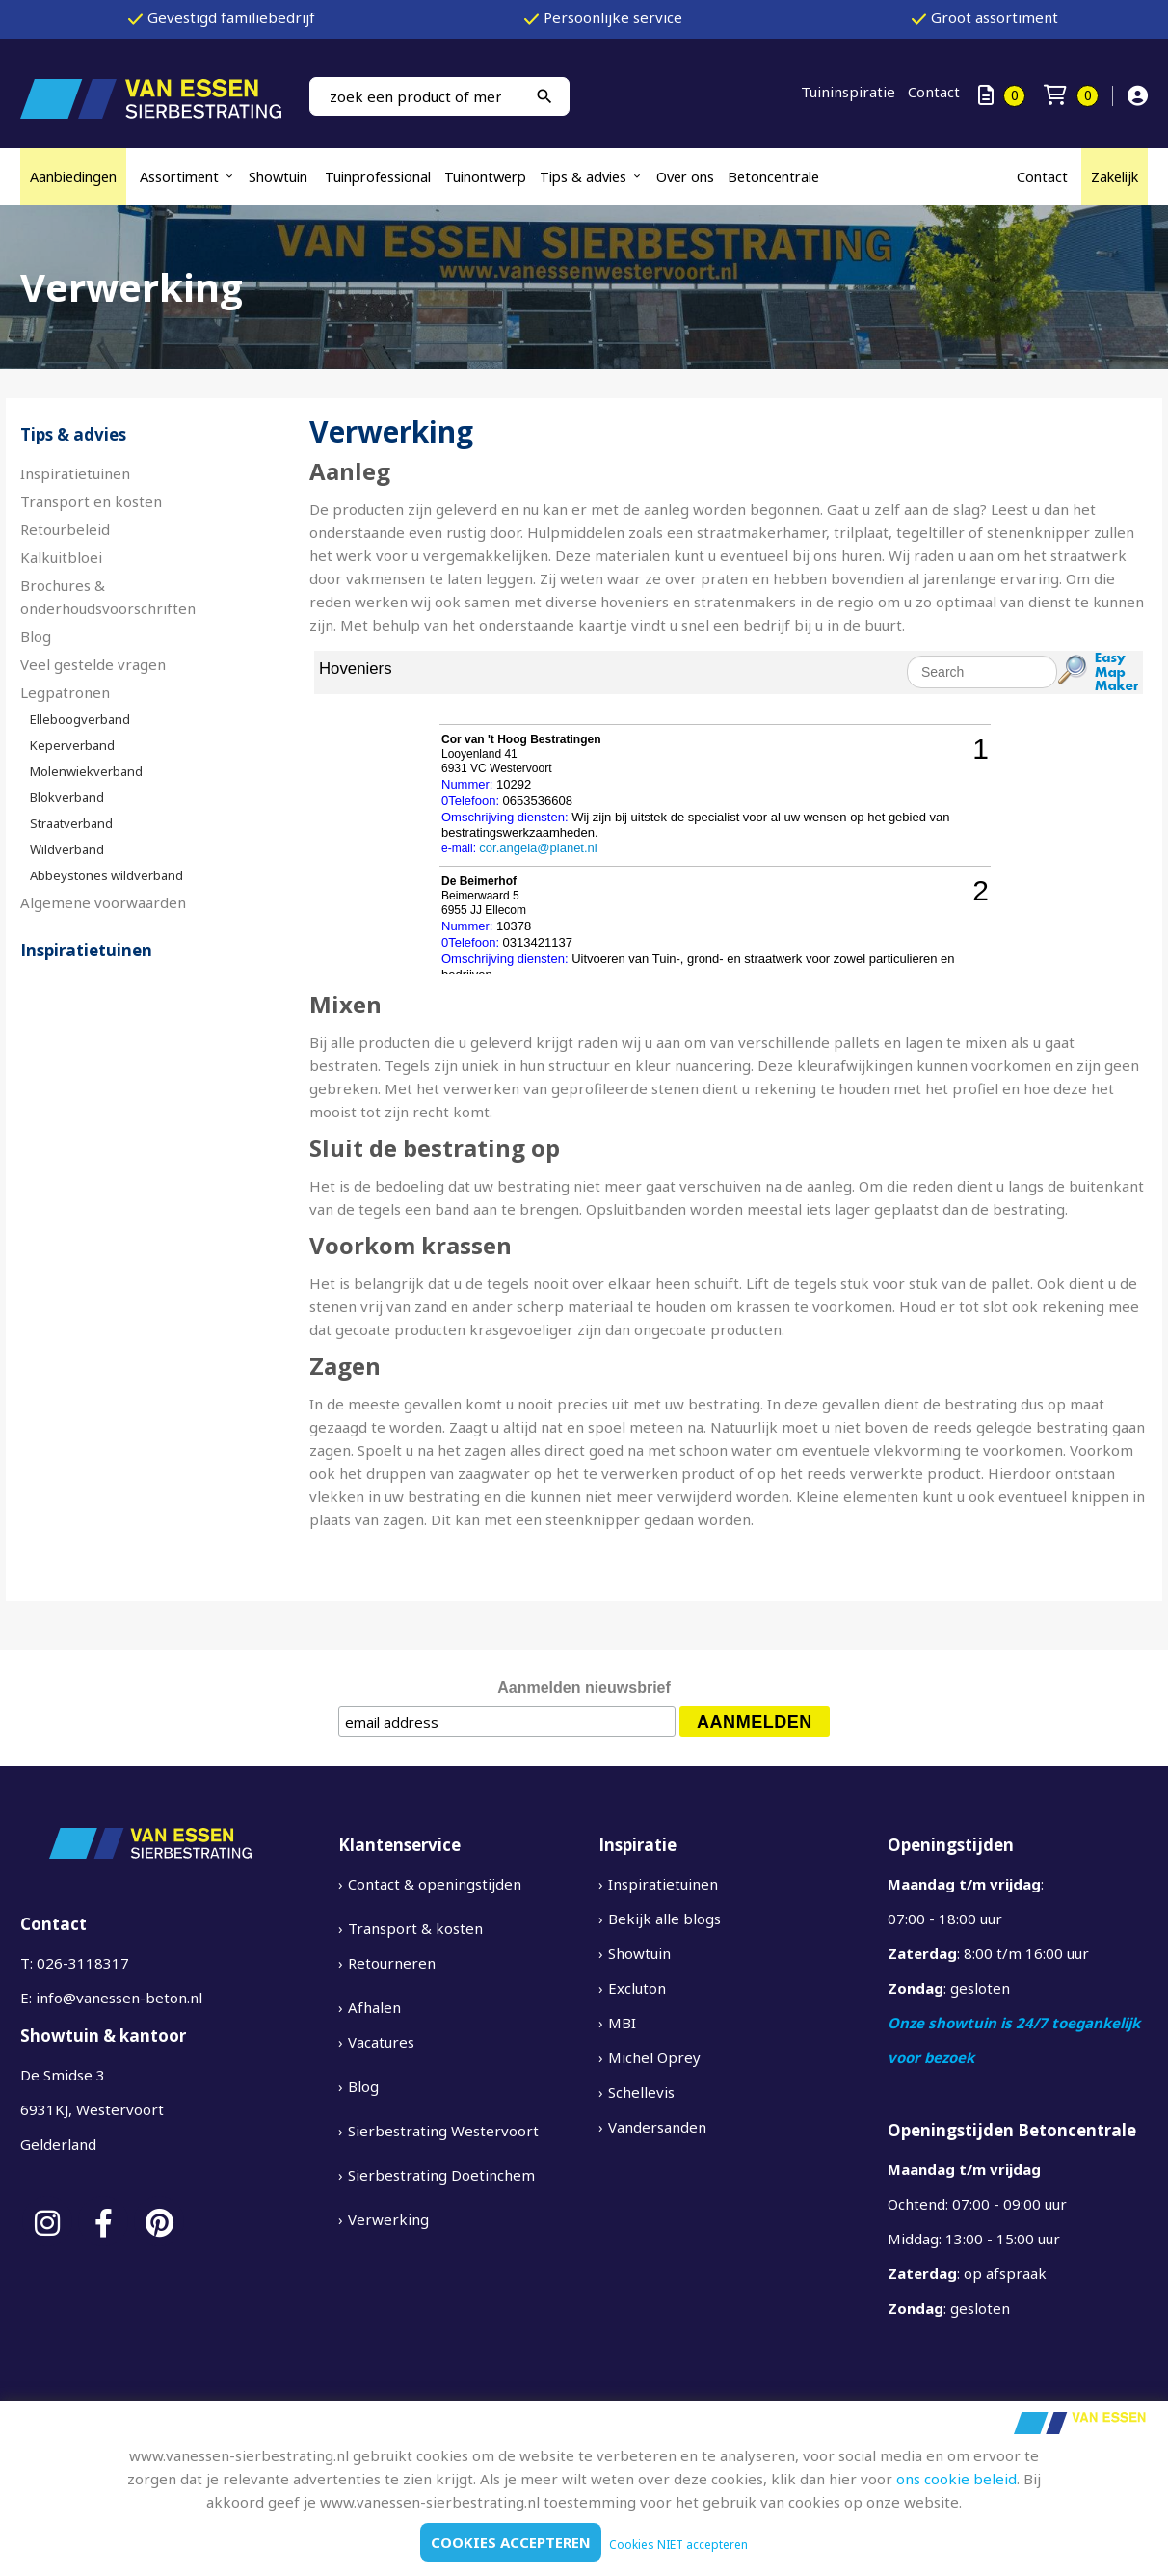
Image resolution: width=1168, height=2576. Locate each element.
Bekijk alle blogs (664, 1918)
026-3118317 (83, 1962)
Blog (35, 636)
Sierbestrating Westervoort (443, 2130)
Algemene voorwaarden (103, 902)
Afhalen (374, 2007)
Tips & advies (583, 176)
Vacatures (381, 2042)
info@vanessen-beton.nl (119, 1997)
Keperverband (72, 745)
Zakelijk (1114, 176)
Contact (934, 91)
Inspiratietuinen (75, 473)
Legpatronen (65, 692)
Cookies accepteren (511, 2542)
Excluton (637, 1988)
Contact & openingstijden (434, 1883)
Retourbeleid (65, 529)
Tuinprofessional (378, 176)
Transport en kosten (91, 501)
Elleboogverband (80, 719)
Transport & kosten (415, 1928)
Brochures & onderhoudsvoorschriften (108, 597)
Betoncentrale (773, 176)
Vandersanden (657, 2126)
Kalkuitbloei (63, 557)
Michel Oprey (654, 2057)
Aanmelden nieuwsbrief (584, 1687)
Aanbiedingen (73, 176)
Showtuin (280, 176)
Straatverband (71, 823)
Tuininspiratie (848, 91)
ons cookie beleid (956, 2478)
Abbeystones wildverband (106, 875)
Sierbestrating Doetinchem (441, 2175)
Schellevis (641, 2092)
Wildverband (67, 849)
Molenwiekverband (86, 771)
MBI (622, 2022)
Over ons (685, 176)
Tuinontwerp (485, 176)
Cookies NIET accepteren (678, 2544)
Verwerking (388, 2219)
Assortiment (179, 176)
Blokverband (67, 797)
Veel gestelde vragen (93, 664)
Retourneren (392, 1962)
